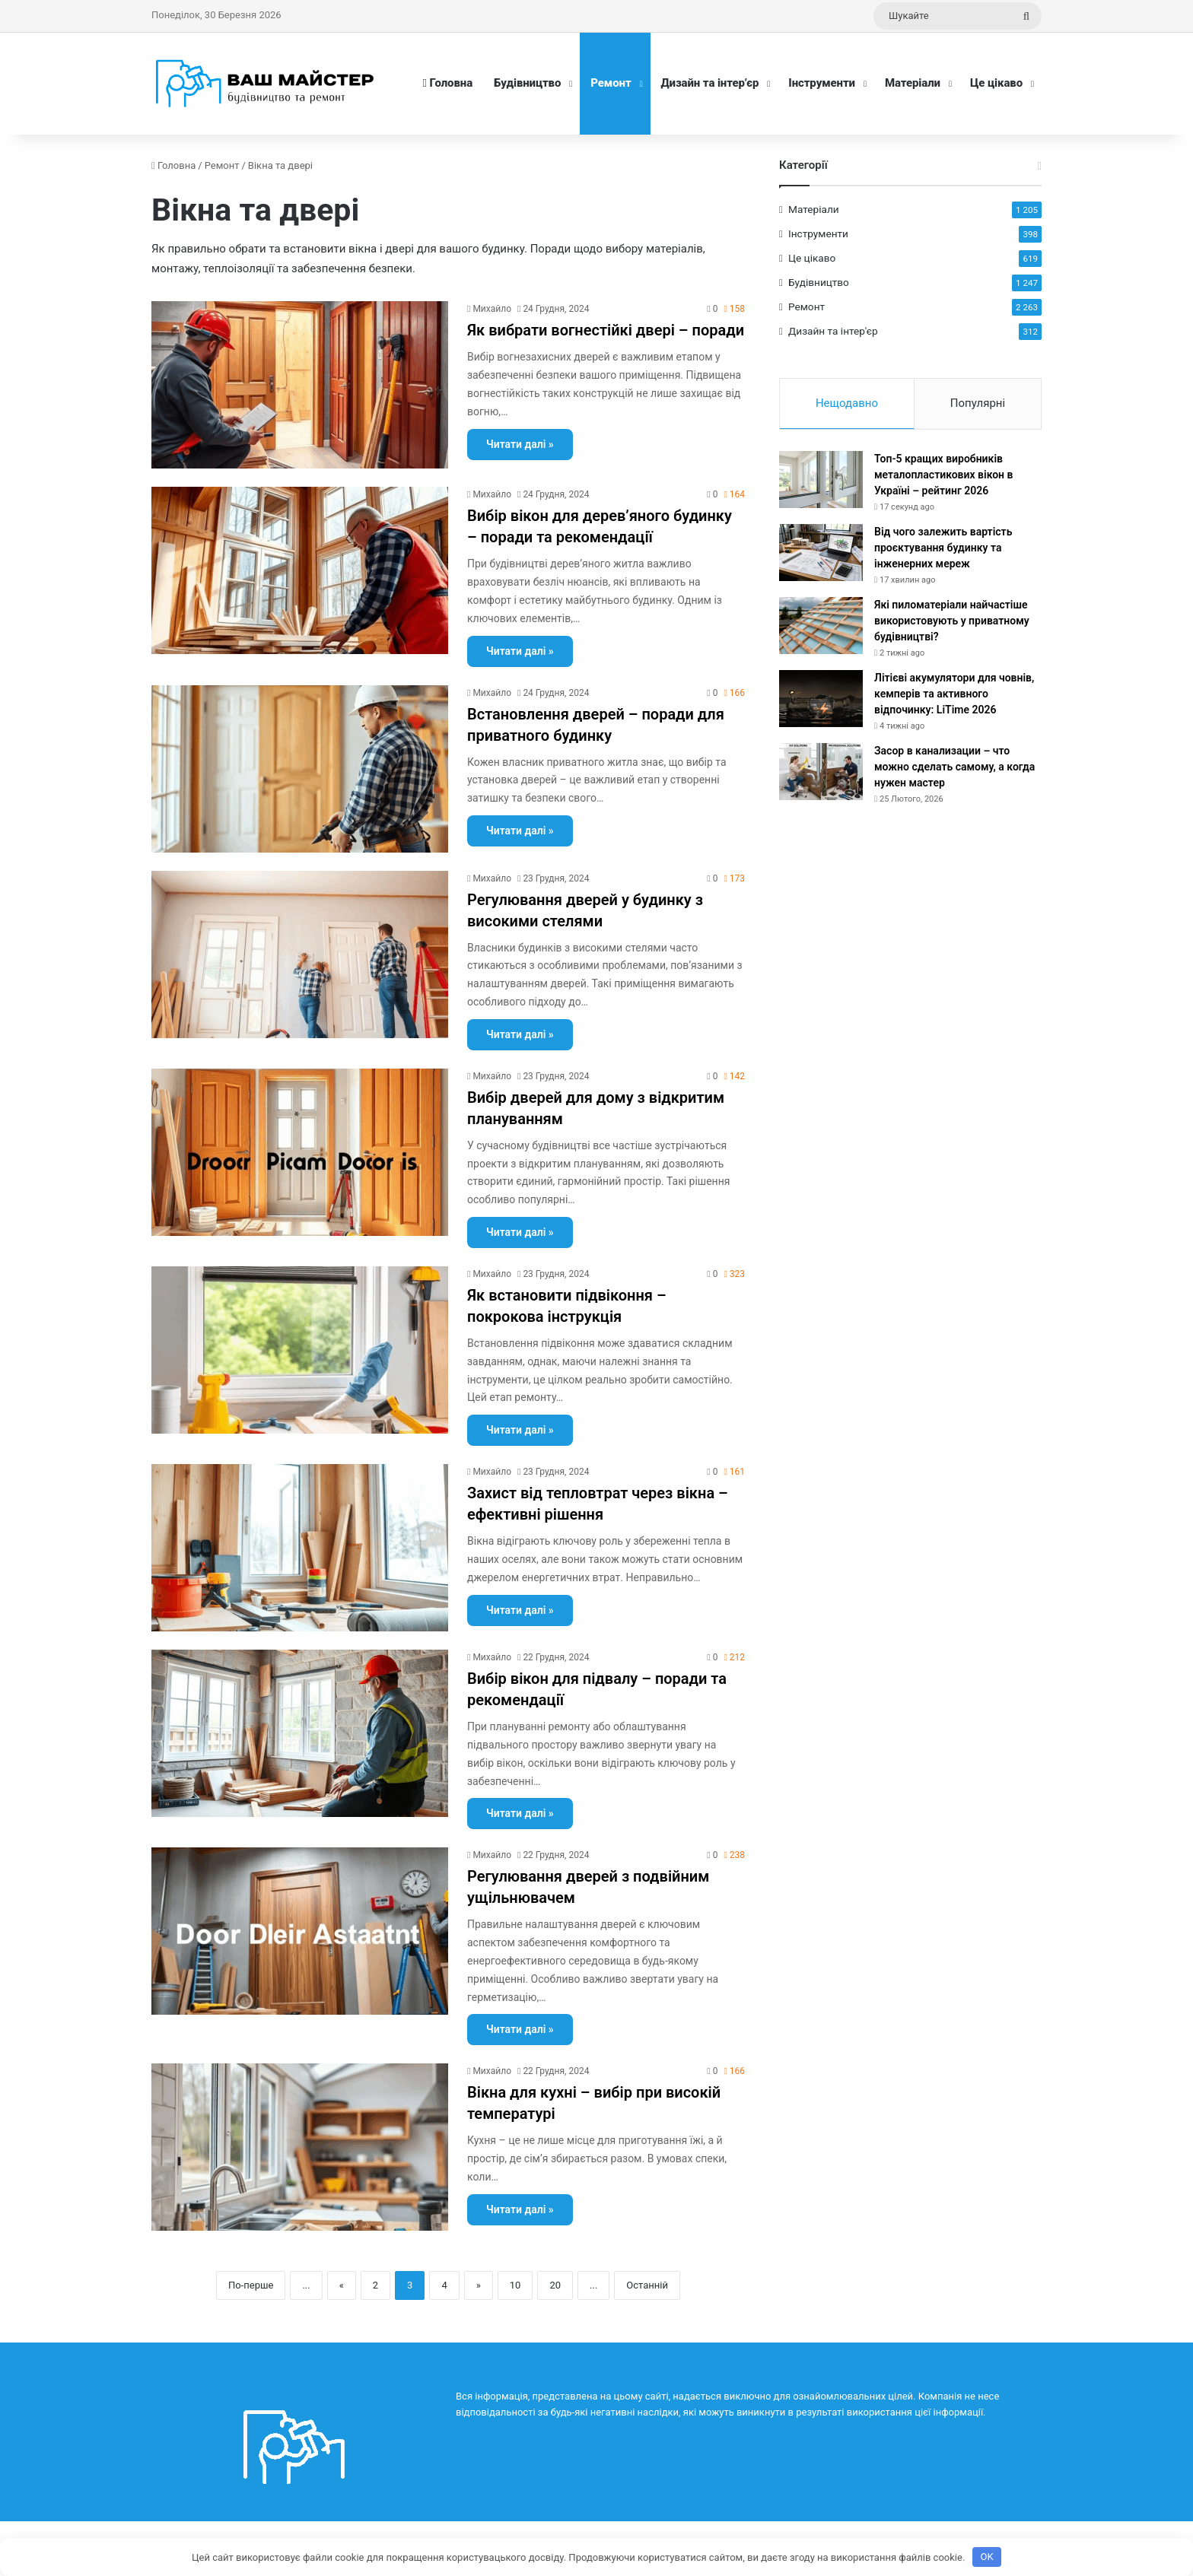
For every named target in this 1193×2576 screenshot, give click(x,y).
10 (515, 2285)
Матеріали (912, 83)
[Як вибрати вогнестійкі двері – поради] (299, 385)
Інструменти (821, 83)
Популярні (977, 403)
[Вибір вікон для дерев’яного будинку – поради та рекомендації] (299, 570)
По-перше (250, 2285)
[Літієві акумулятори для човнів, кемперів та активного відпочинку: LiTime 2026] (821, 700)
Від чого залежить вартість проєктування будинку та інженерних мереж (943, 549)
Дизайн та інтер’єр (710, 83)
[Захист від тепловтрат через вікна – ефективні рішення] (299, 1547)
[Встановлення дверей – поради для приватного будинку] (299, 769)
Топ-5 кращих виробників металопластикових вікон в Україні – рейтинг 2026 (943, 476)
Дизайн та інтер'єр (833, 331)
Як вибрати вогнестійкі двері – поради (605, 330)
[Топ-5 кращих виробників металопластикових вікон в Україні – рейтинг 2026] (821, 481)
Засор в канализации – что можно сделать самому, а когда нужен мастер (954, 768)
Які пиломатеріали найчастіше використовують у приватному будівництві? (951, 622)
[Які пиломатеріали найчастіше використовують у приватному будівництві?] (821, 627)
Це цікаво (996, 83)
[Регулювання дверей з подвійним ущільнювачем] (299, 1931)
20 (555, 2285)
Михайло (491, 308)
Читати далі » (520, 444)
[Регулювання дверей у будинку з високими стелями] (299, 954)
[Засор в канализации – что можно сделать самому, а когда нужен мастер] (821, 773)
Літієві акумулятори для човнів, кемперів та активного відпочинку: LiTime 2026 (954, 695)
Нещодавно (847, 403)
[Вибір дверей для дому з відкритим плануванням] (299, 1152)
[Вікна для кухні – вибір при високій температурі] (299, 2147)
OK (986, 2556)
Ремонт (610, 83)
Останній (647, 2285)
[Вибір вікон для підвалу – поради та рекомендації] (299, 1733)
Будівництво (527, 83)
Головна (447, 83)
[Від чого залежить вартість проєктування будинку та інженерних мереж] (821, 554)
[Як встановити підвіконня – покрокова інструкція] (299, 1350)
